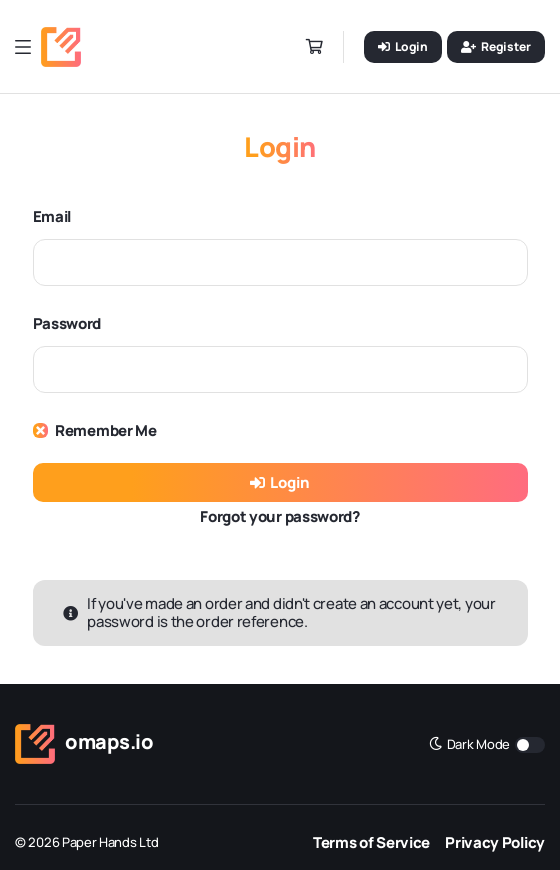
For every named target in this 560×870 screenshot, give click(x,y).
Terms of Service (371, 842)
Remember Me (106, 430)
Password (67, 323)
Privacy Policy (495, 842)
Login (280, 482)
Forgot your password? (280, 516)
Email (52, 216)
